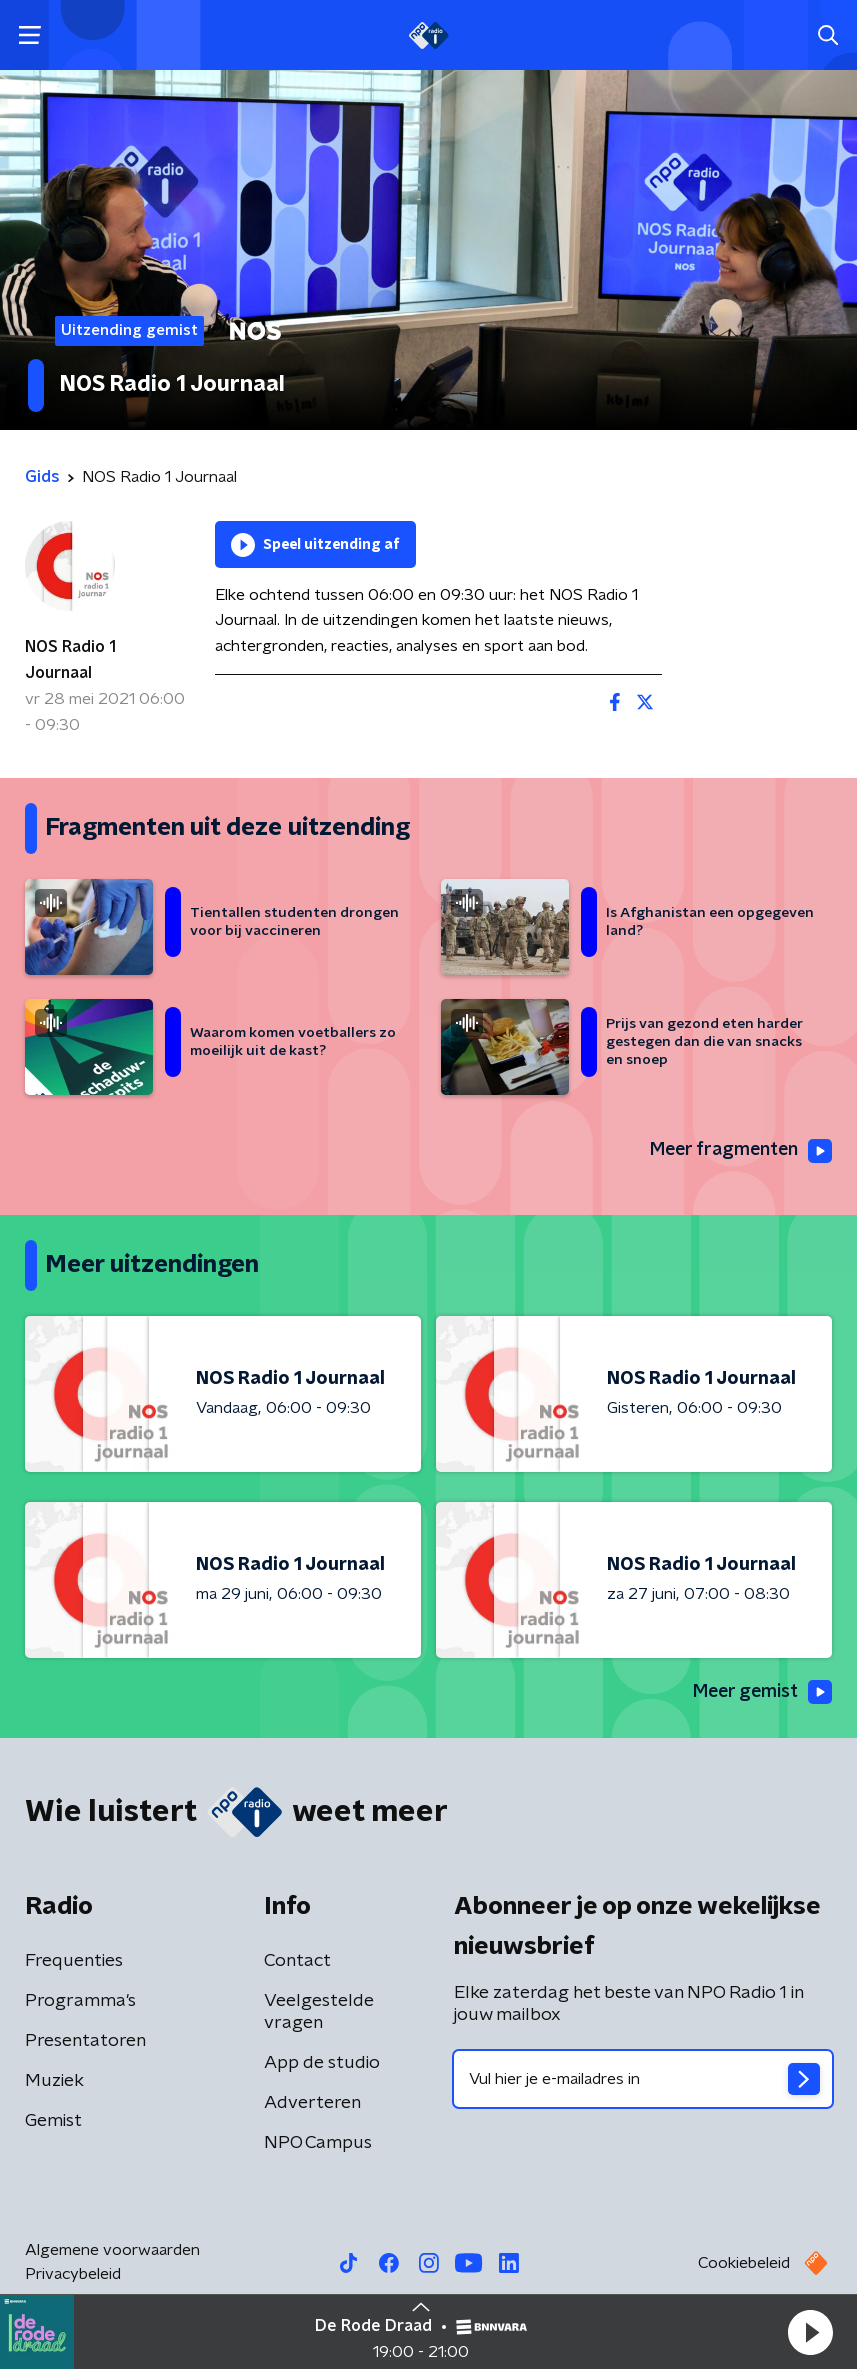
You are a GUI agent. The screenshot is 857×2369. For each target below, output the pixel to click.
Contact (297, 1961)
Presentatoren (85, 2041)
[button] (810, 2332)
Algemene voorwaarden (112, 2250)
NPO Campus (318, 2143)
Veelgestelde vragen (319, 2012)
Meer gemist (761, 1693)
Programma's (80, 2001)
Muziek (54, 2081)
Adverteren (312, 2103)
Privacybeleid (73, 2274)
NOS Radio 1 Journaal (70, 660)
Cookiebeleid (744, 2263)
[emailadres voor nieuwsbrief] (643, 2079)
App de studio (322, 2063)
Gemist (53, 2121)
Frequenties (74, 1961)
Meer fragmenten (739, 1151)
